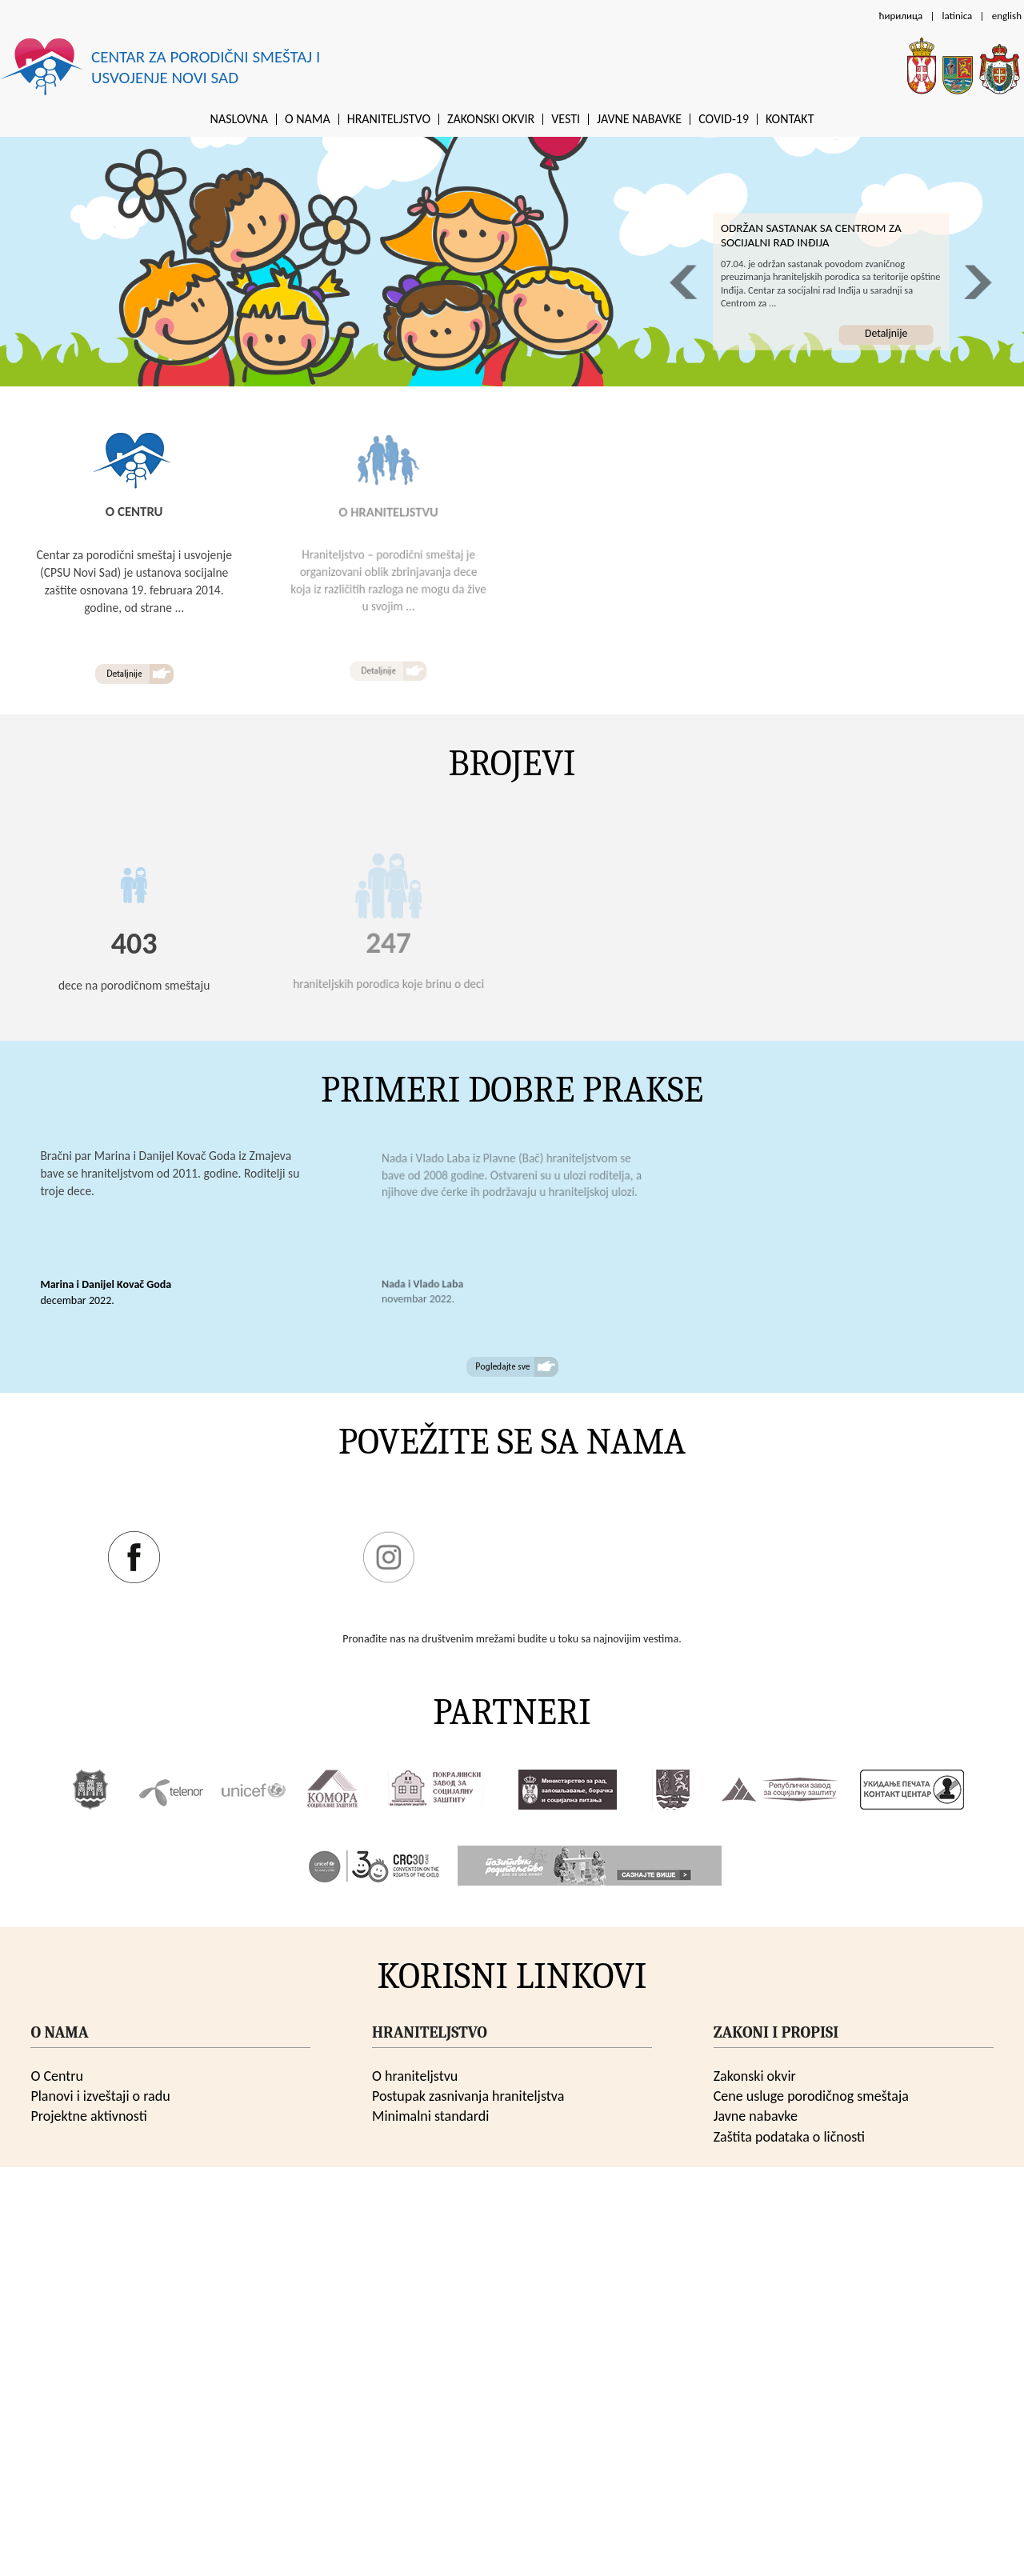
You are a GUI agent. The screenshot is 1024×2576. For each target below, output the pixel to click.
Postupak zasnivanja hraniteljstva (468, 2096)
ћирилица (900, 16)
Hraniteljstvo (388, 119)
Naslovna (239, 119)
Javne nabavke (639, 119)
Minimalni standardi (430, 2116)
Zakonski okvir (490, 119)
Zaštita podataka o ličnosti (789, 2137)
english (1007, 16)
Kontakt (790, 119)
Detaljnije (886, 333)
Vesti (565, 119)
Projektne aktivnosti (88, 2116)
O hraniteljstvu (415, 2076)
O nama (307, 119)
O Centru (56, 2076)
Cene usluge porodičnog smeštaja (811, 2096)
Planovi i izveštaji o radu (100, 2096)
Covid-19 (723, 119)
